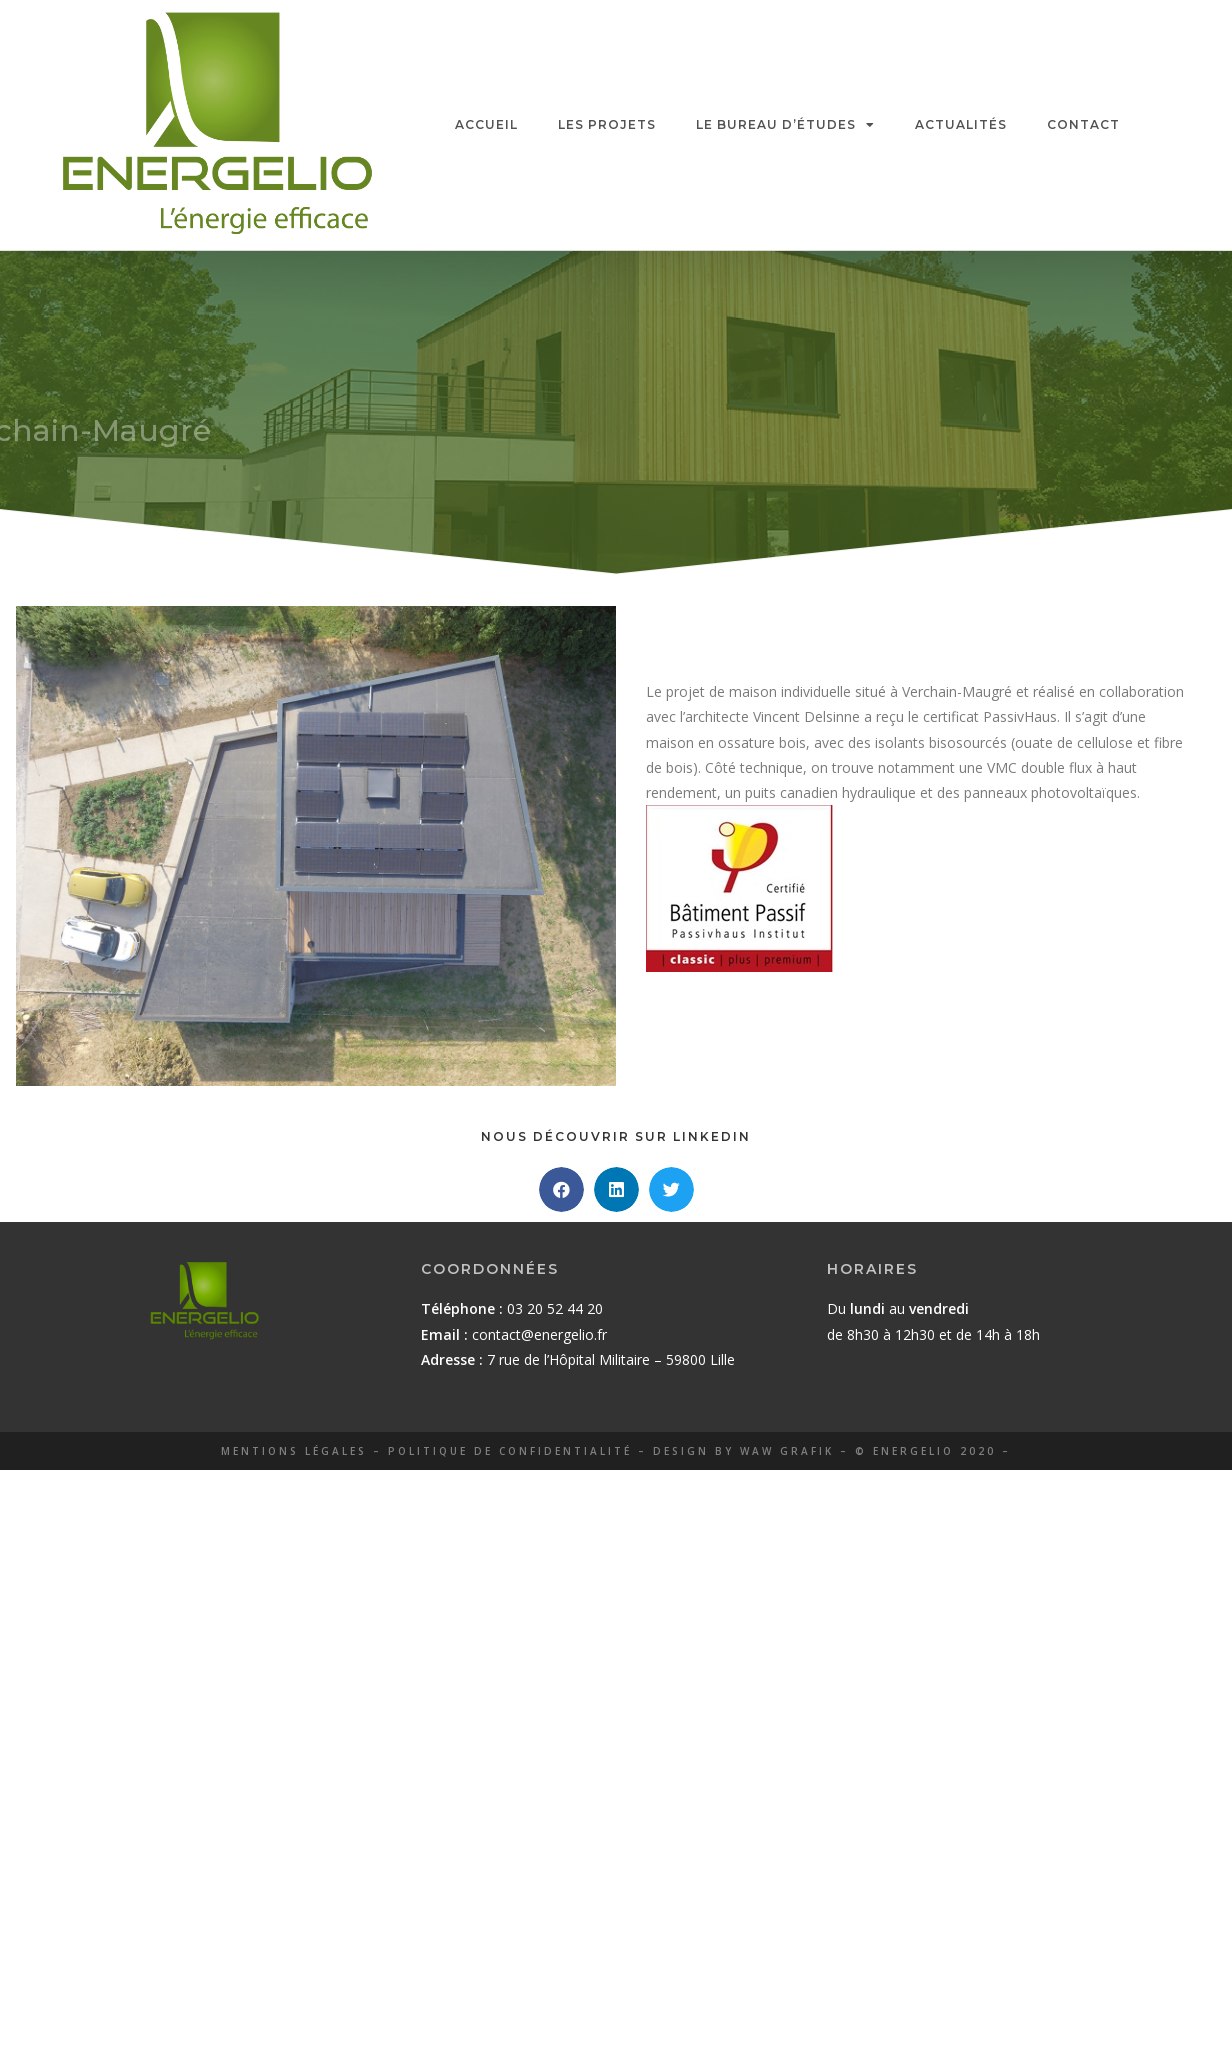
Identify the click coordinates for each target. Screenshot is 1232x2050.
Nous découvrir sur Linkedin (616, 1136)
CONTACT (1083, 124)
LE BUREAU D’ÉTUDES (785, 125)
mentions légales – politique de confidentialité (426, 1451)
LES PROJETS (607, 124)
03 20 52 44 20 (555, 1308)
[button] (561, 1189)
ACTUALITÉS (961, 124)
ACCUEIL (486, 124)
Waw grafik (787, 1451)
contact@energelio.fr (539, 1334)
